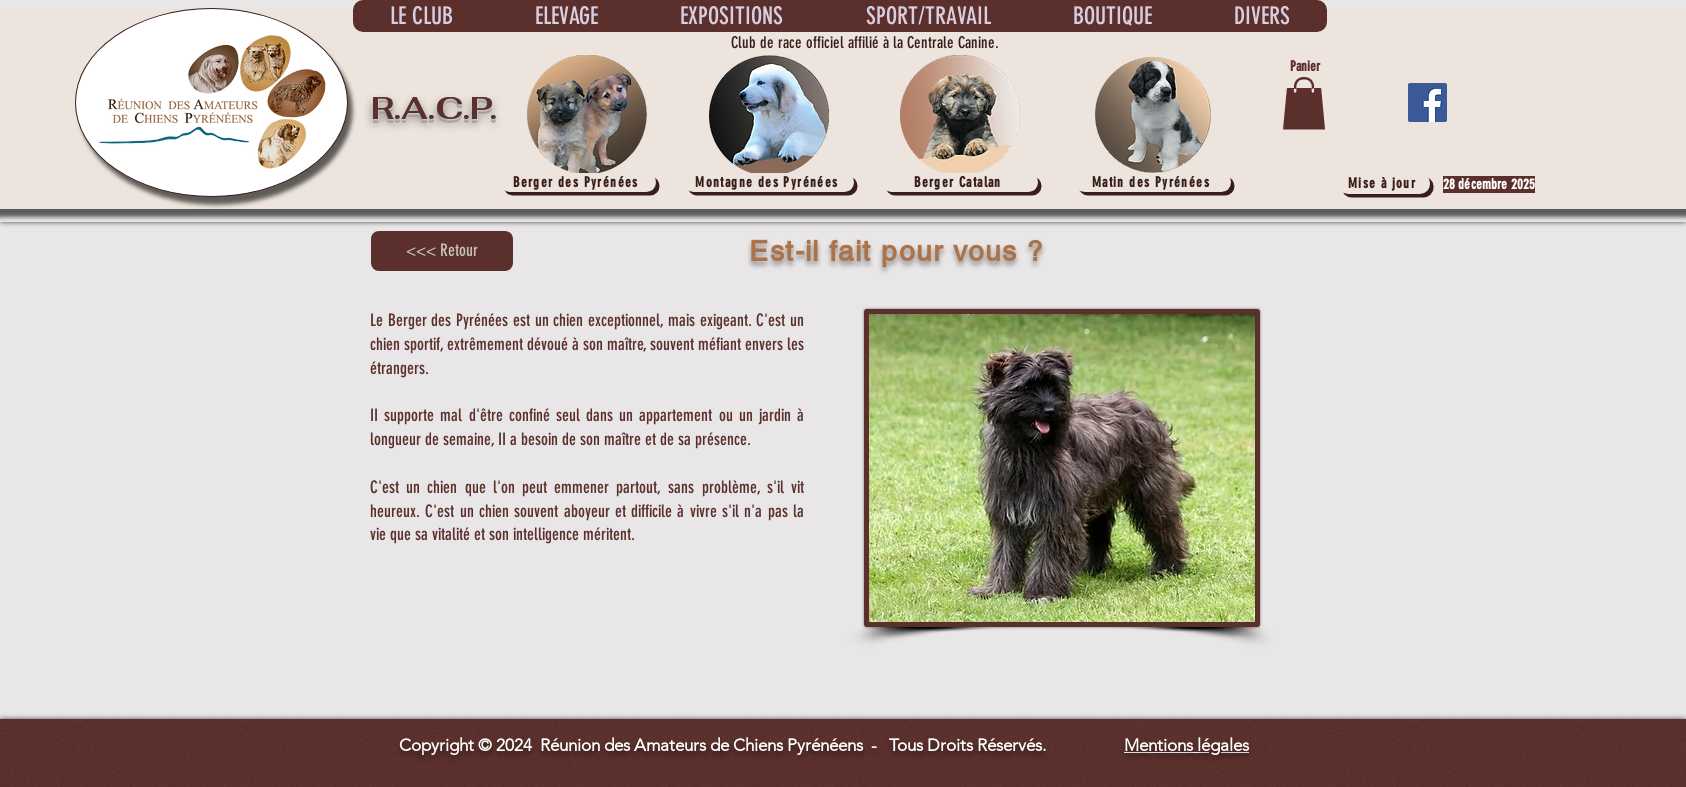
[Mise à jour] (1384, 183)
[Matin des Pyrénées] (1153, 182)
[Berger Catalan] (960, 182)
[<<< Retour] (442, 251)
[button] (1304, 103)
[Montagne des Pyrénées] (769, 182)
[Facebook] (1427, 102)
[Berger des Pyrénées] (578, 182)
